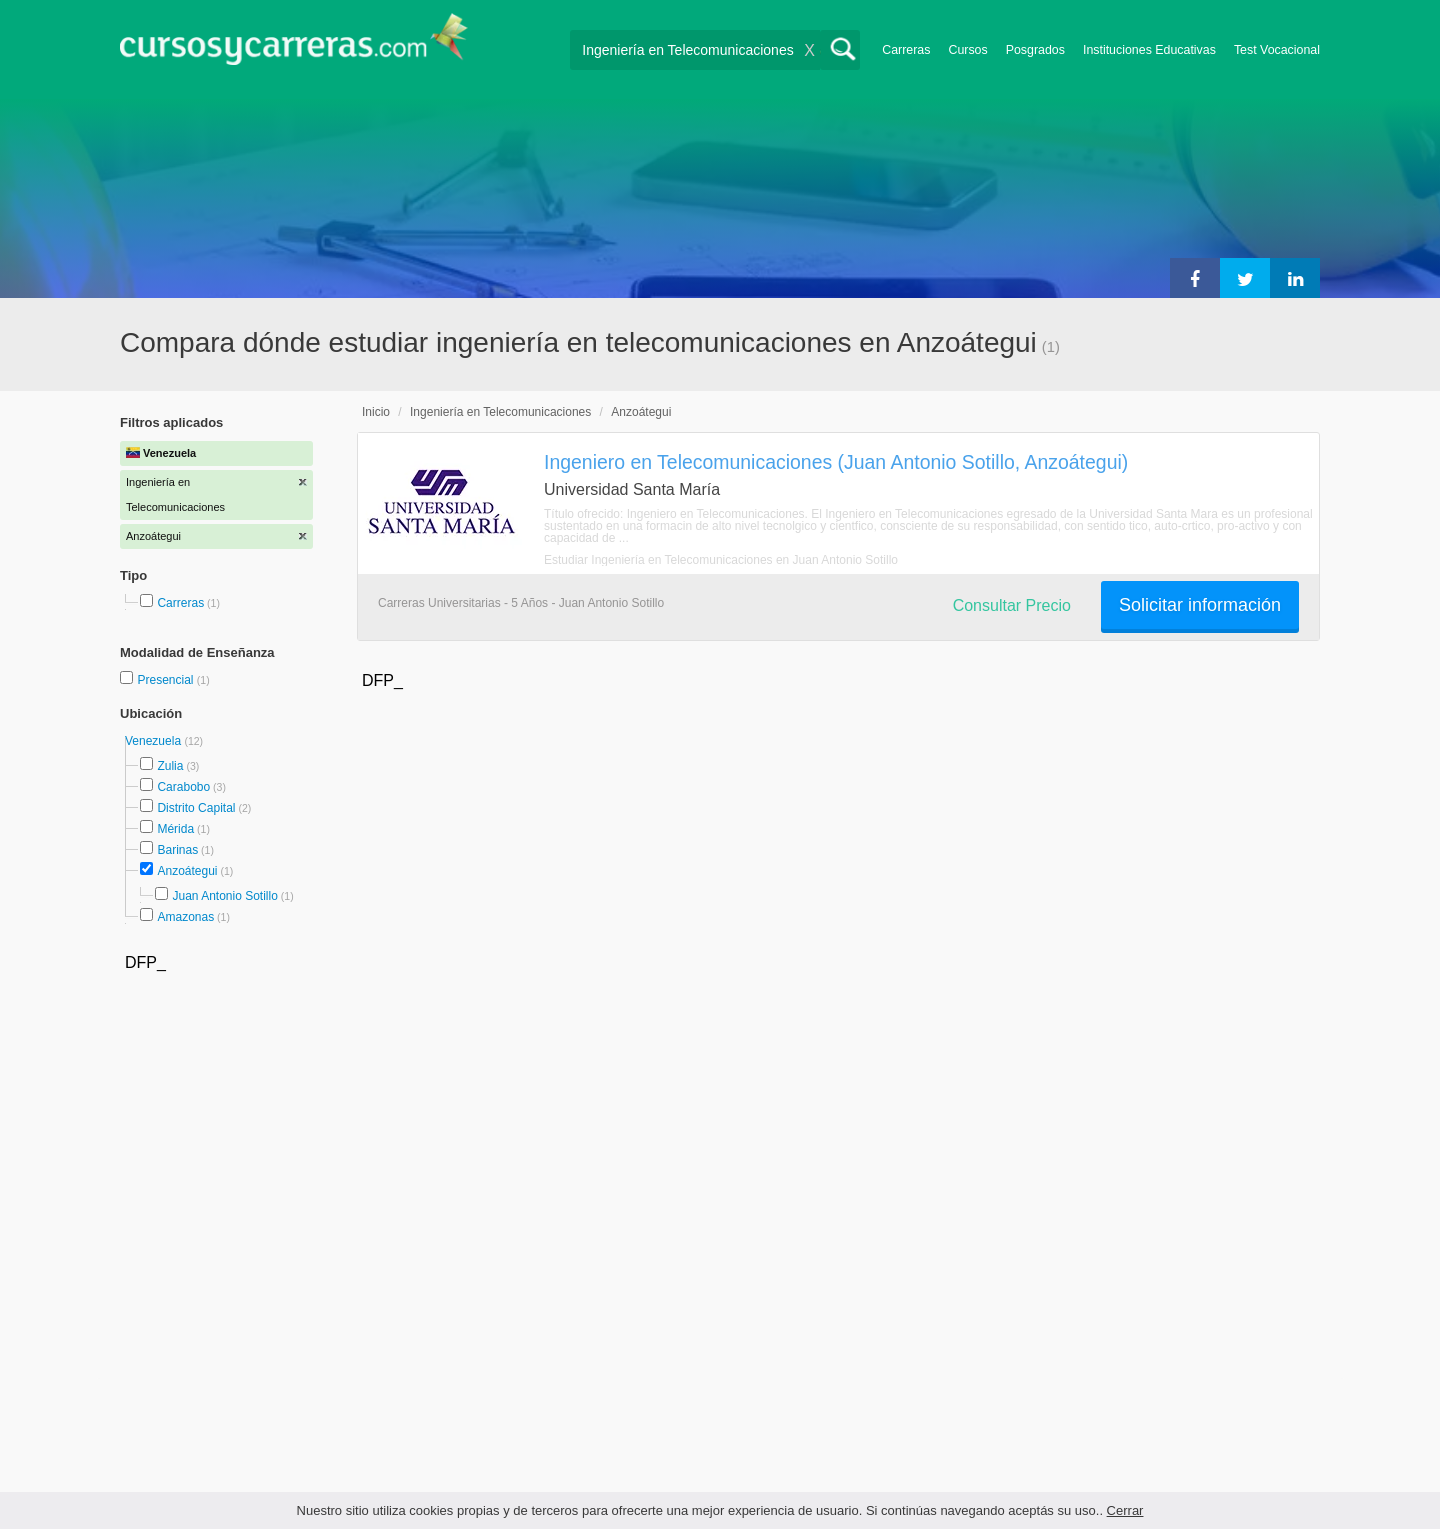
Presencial (166, 680)
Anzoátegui (187, 871)
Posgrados (1035, 50)
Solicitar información (1200, 605)
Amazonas (185, 917)
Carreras (906, 50)
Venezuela (154, 741)
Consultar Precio (1012, 605)
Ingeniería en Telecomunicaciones (500, 412)
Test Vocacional (1277, 50)
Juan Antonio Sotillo (224, 896)
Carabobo (183, 787)
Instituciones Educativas (1149, 50)
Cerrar (1125, 1510)
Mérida (175, 829)
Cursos (967, 50)
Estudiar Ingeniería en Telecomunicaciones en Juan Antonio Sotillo (721, 560)
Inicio (376, 412)
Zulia (170, 766)
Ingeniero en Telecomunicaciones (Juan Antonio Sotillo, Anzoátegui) (836, 462)
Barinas (177, 850)
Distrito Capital (196, 808)
